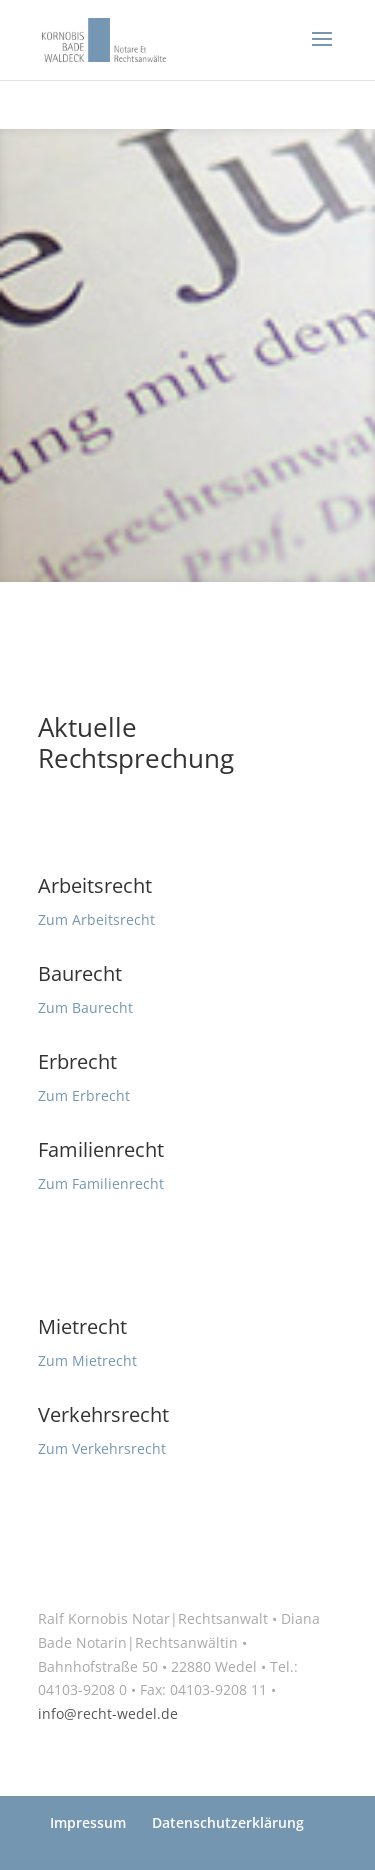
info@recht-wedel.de (108, 1713)
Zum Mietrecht (87, 1360)
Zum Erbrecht (84, 1095)
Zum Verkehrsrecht (102, 1448)
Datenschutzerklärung (228, 1822)
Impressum (88, 1822)
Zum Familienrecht (101, 1183)
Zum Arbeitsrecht (96, 919)
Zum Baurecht (85, 1007)
